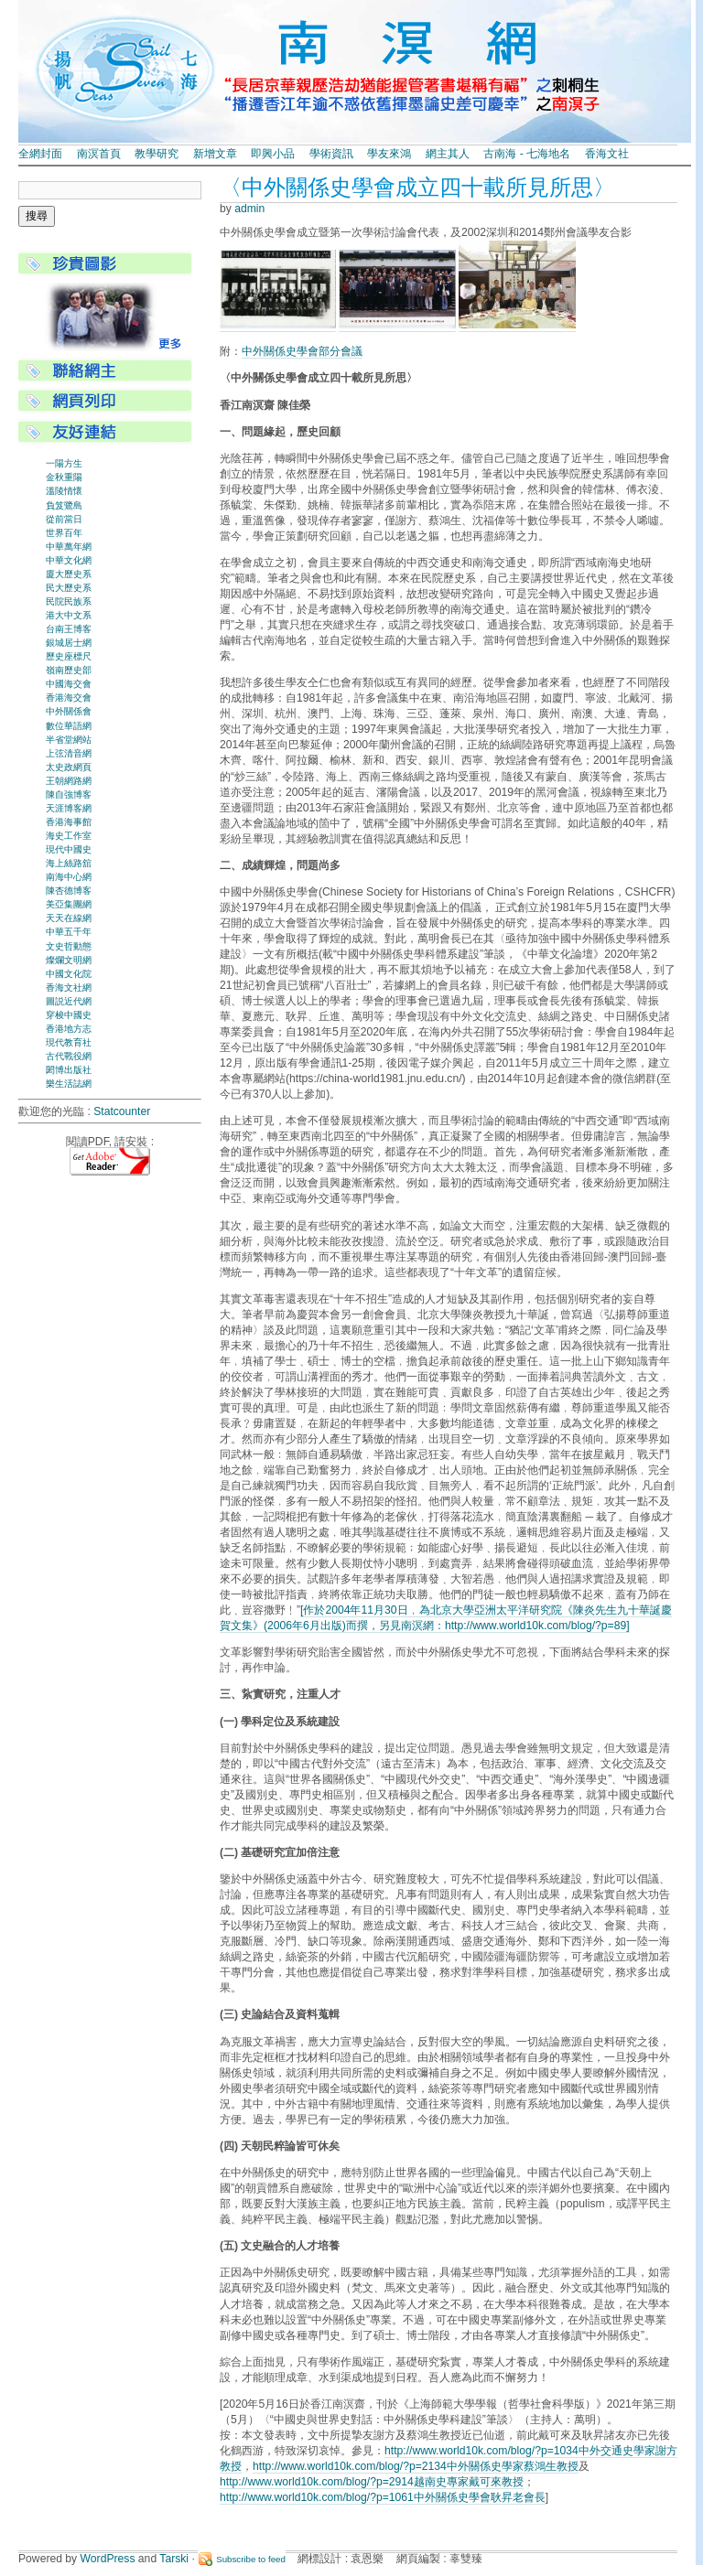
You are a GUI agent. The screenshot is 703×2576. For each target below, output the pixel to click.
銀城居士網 (69, 643)
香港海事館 (69, 822)
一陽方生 (64, 463)
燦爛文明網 (69, 960)
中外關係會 (69, 711)
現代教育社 (69, 1042)
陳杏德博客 (69, 891)
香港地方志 (69, 1029)
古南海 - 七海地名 (526, 153)
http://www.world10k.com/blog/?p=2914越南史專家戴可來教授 (372, 2481)
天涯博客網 (69, 808)
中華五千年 (69, 932)
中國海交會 (69, 684)
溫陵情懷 (64, 491)
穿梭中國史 (69, 1015)
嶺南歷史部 (69, 670)
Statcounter (121, 1111)
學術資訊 (331, 153)
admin (249, 208)
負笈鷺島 (64, 505)
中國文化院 (69, 974)
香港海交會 (69, 697)
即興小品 (273, 153)
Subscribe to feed (251, 2559)
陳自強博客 (69, 794)
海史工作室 (69, 836)
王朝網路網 (69, 781)
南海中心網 (69, 877)
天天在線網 (69, 918)
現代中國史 (69, 849)
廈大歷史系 (69, 574)
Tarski (174, 2558)
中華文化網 (69, 560)
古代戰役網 (69, 1056)
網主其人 (448, 153)
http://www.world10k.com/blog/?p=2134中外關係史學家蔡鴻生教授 (416, 2466)
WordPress (108, 2558)
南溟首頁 (99, 153)
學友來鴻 (389, 153)
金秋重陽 (64, 477)
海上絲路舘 (69, 863)
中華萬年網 (69, 547)
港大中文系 (69, 615)
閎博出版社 (69, 1070)
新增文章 (215, 153)
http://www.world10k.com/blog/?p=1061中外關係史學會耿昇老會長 (383, 2497)
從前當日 (64, 519)
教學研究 (156, 153)
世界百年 (64, 533)
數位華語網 (69, 726)
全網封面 (40, 153)
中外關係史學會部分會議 (302, 351)
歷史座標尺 (69, 656)
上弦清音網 (69, 753)
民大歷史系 (69, 588)
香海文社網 (69, 987)
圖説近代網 (69, 1001)
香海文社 (607, 153)
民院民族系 (69, 601)
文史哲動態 (69, 946)
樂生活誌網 (69, 1084)
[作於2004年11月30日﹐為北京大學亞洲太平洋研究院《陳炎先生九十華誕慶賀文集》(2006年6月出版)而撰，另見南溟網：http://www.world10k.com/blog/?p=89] (446, 1618)
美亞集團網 (69, 904)
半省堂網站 (69, 740)
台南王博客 (69, 629)
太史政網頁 (69, 767)
